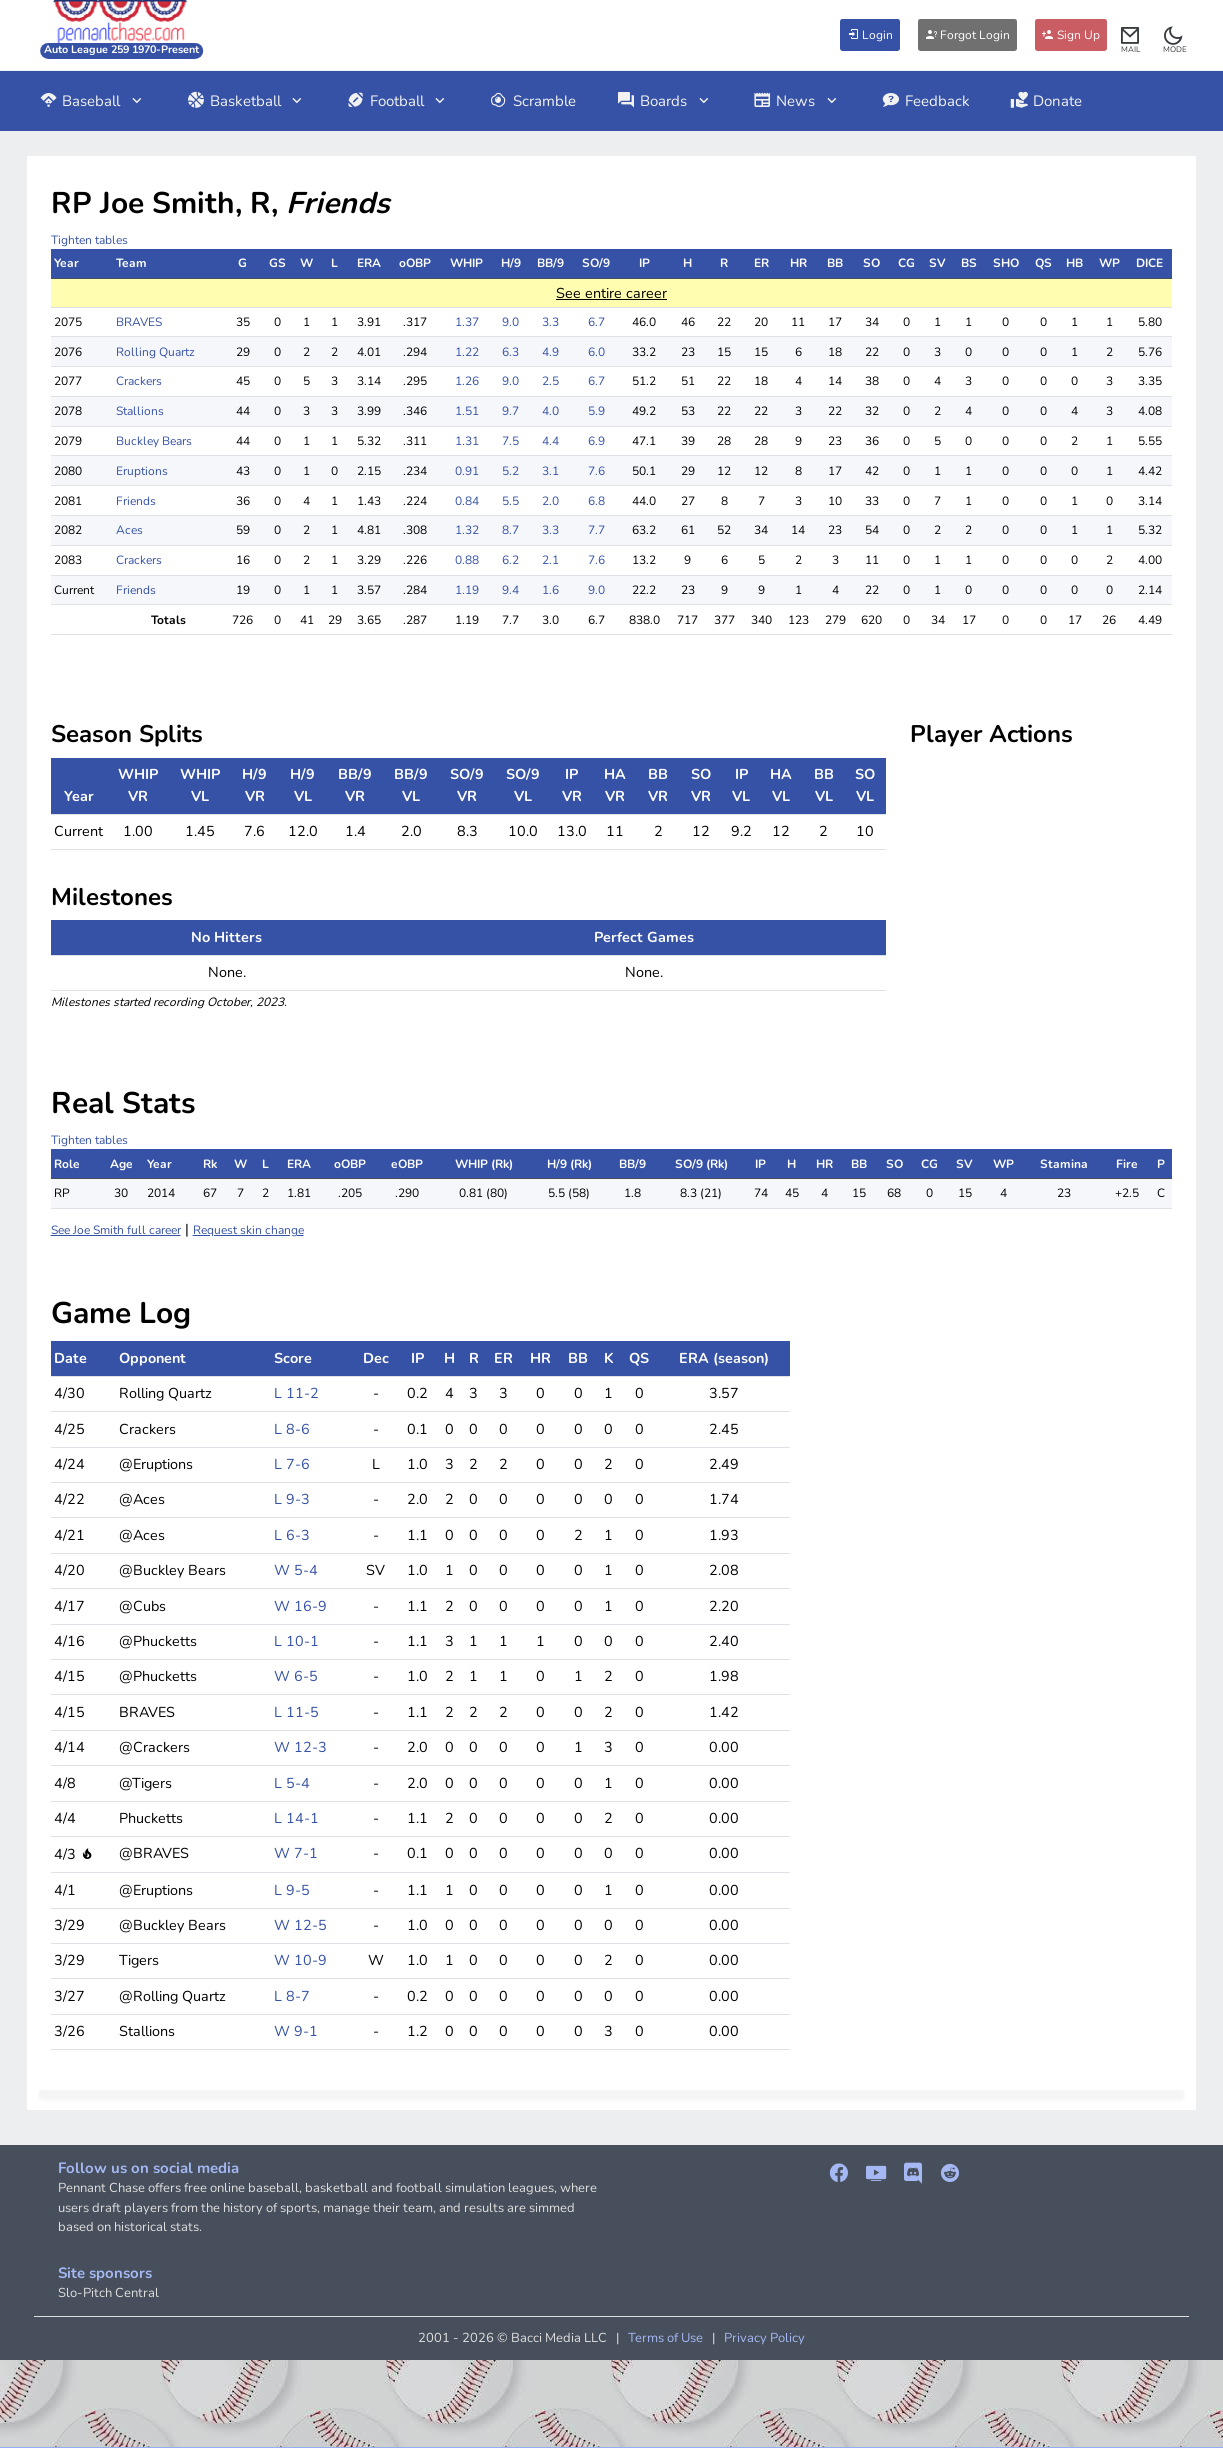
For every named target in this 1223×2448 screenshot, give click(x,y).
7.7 (596, 530)
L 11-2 (296, 1393)
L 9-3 (292, 1499)
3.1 (550, 471)
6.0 (596, 352)
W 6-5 (296, 1676)
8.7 (510, 530)
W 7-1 (296, 1853)
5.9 (596, 411)
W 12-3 (300, 1747)
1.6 (550, 590)
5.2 (510, 471)
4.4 (550, 441)
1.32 (467, 530)
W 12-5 (300, 1925)
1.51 (467, 411)
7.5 (510, 441)
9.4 (510, 590)
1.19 (467, 590)
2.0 (550, 501)
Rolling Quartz (155, 352)
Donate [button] (1046, 101)
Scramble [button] (532, 101)
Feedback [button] (925, 101)
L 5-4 (292, 1783)
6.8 (596, 501)
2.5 (550, 381)
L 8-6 (292, 1429)
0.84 (467, 501)
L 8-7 (292, 1996)
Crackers (139, 381)
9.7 (510, 411)
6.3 (510, 352)
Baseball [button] (92, 101)
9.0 (510, 322)
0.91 (467, 471)
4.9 (550, 352)
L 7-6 (292, 1464)
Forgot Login (967, 35)
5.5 (510, 501)
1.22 (467, 352)
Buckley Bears (154, 441)
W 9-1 (296, 2031)
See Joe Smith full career (116, 1230)
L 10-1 (296, 1641)
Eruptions (142, 471)
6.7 (596, 322)
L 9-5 (292, 1890)
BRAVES (139, 322)
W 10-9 (300, 1960)
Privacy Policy (764, 2338)
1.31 (467, 441)
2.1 (550, 560)
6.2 (510, 560)
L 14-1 (296, 1818)
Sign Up (1071, 35)
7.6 (596, 471)
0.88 (467, 560)
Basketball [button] (246, 101)
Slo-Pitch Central (108, 2293)
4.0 (550, 411)
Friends (136, 501)
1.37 (467, 322)
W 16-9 (300, 1606)
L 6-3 (292, 1535)
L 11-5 (296, 1712)
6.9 (596, 441)
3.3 (550, 322)
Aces (129, 530)
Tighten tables (89, 240)
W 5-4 (296, 1570)
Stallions (140, 411)
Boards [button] (664, 101)
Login (870, 35)
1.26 (467, 381)
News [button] (797, 101)
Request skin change (248, 1230)
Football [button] (397, 101)
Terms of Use (665, 2338)
